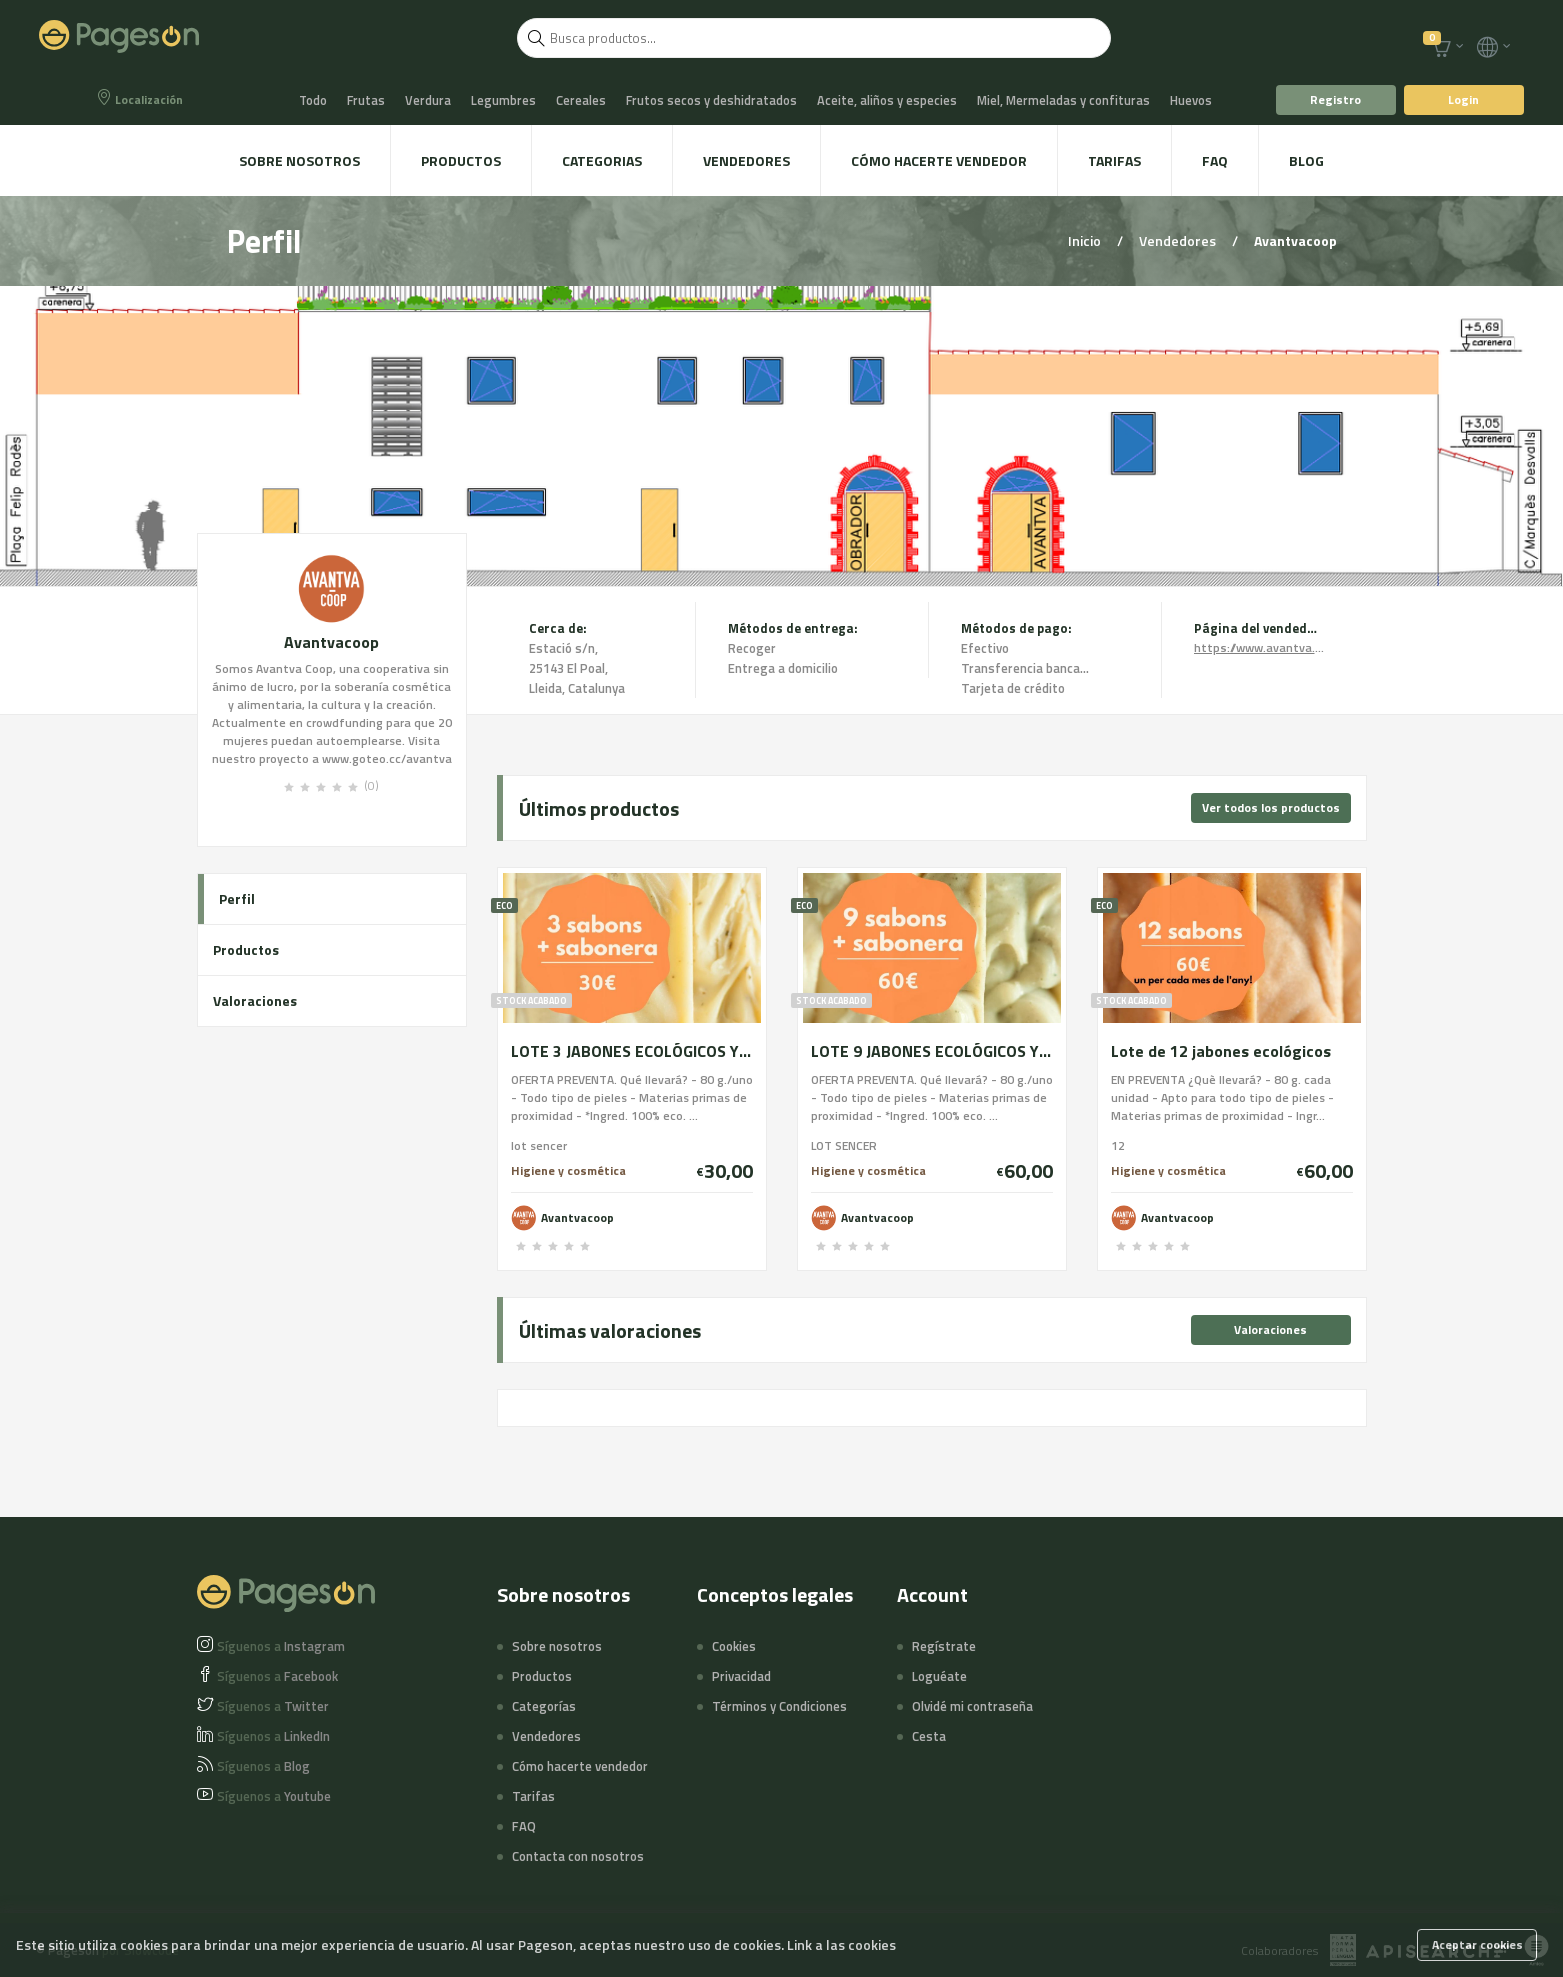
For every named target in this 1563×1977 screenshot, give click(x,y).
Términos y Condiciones (779, 1706)
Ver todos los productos (1271, 807)
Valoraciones (255, 1000)
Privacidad (741, 1676)
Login (1463, 99)
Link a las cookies (841, 1944)
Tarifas (1114, 160)
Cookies (734, 1646)
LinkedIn (273, 1736)
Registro (1335, 99)
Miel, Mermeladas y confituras (1063, 100)
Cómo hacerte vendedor (939, 160)
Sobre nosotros (299, 160)
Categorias (602, 160)
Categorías (544, 1706)
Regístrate (944, 1646)
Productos (461, 160)
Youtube (274, 1796)
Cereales (581, 100)
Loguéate (939, 1676)
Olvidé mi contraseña (972, 1706)
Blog (1306, 160)
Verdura (428, 100)
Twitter (273, 1706)
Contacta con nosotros (578, 1856)
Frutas (366, 100)
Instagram (281, 1646)
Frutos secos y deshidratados (711, 100)
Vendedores (746, 160)
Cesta (929, 1736)
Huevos (1191, 100)
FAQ (1215, 160)
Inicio (1086, 240)
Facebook (277, 1676)
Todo (313, 100)
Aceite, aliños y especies (887, 100)
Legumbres (503, 100)
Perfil (237, 898)
